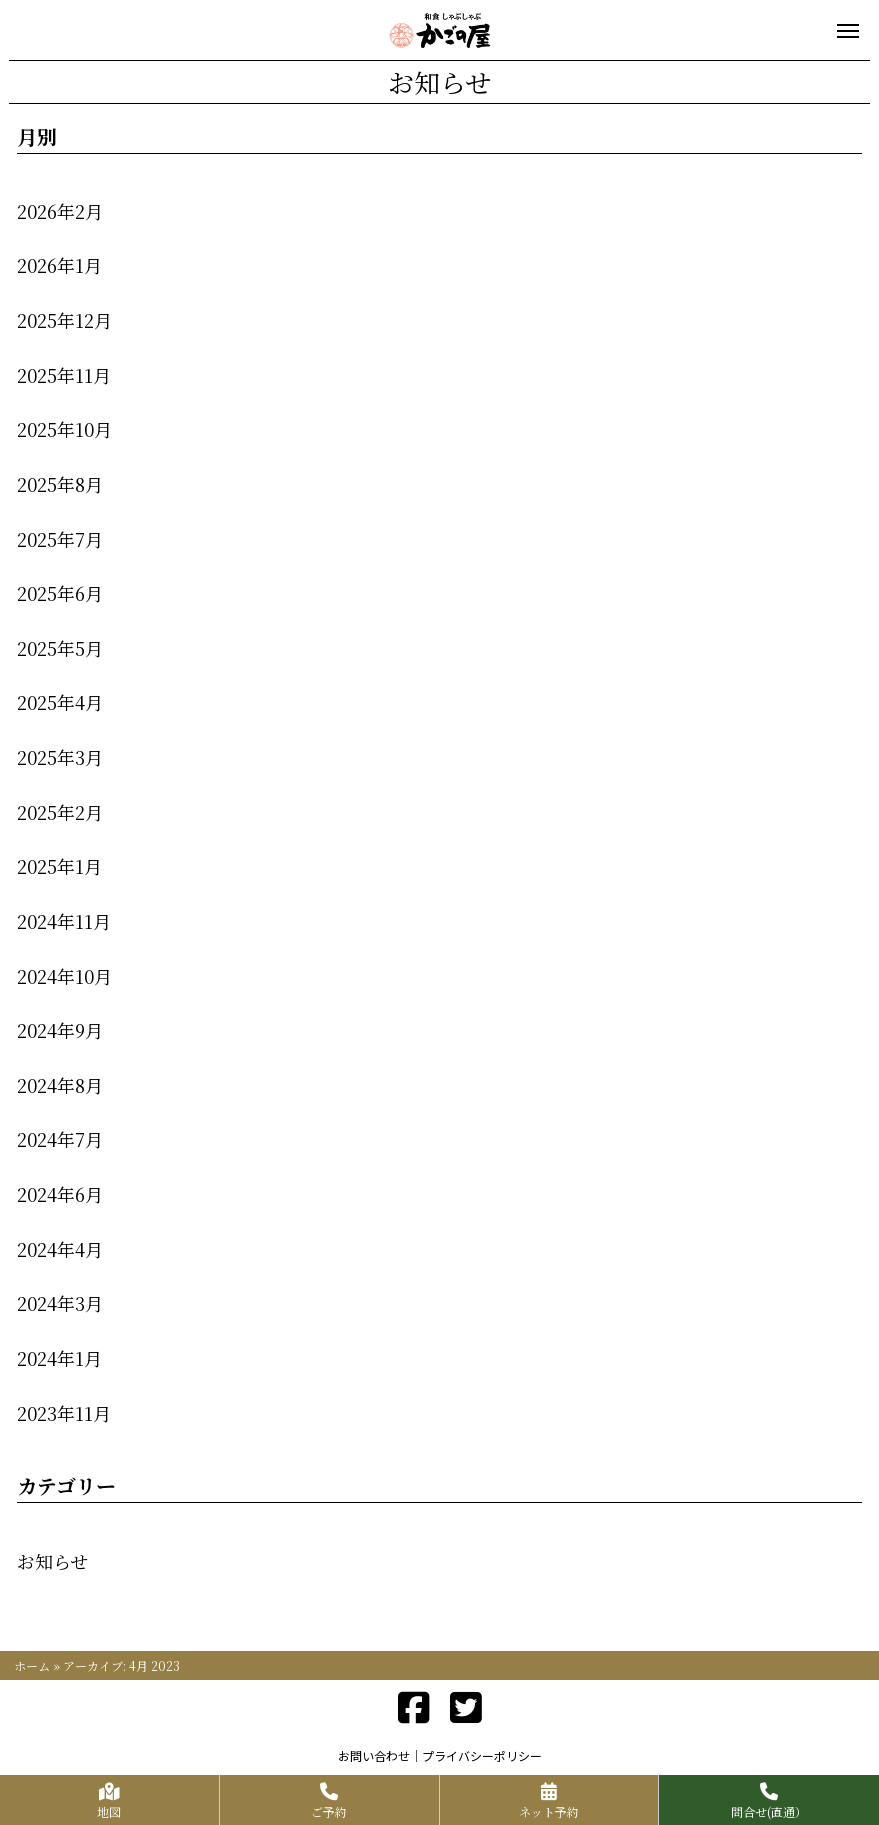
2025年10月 (64, 429)
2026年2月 (60, 211)
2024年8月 (60, 1085)
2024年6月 (60, 1194)
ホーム (32, 1665)
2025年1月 (59, 866)
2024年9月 (60, 1030)
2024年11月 (64, 921)
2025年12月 (64, 320)
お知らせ (52, 1561)
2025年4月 (60, 702)
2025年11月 (64, 375)
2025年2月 (60, 812)
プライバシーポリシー (482, 1755)
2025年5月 (60, 648)
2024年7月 (60, 1139)
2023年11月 (64, 1413)
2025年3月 (60, 757)
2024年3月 (60, 1303)
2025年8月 (60, 484)
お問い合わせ (374, 1755)
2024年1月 (59, 1358)
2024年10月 (64, 976)
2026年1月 (59, 265)
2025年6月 (60, 593)
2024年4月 (60, 1249)
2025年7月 (60, 539)
